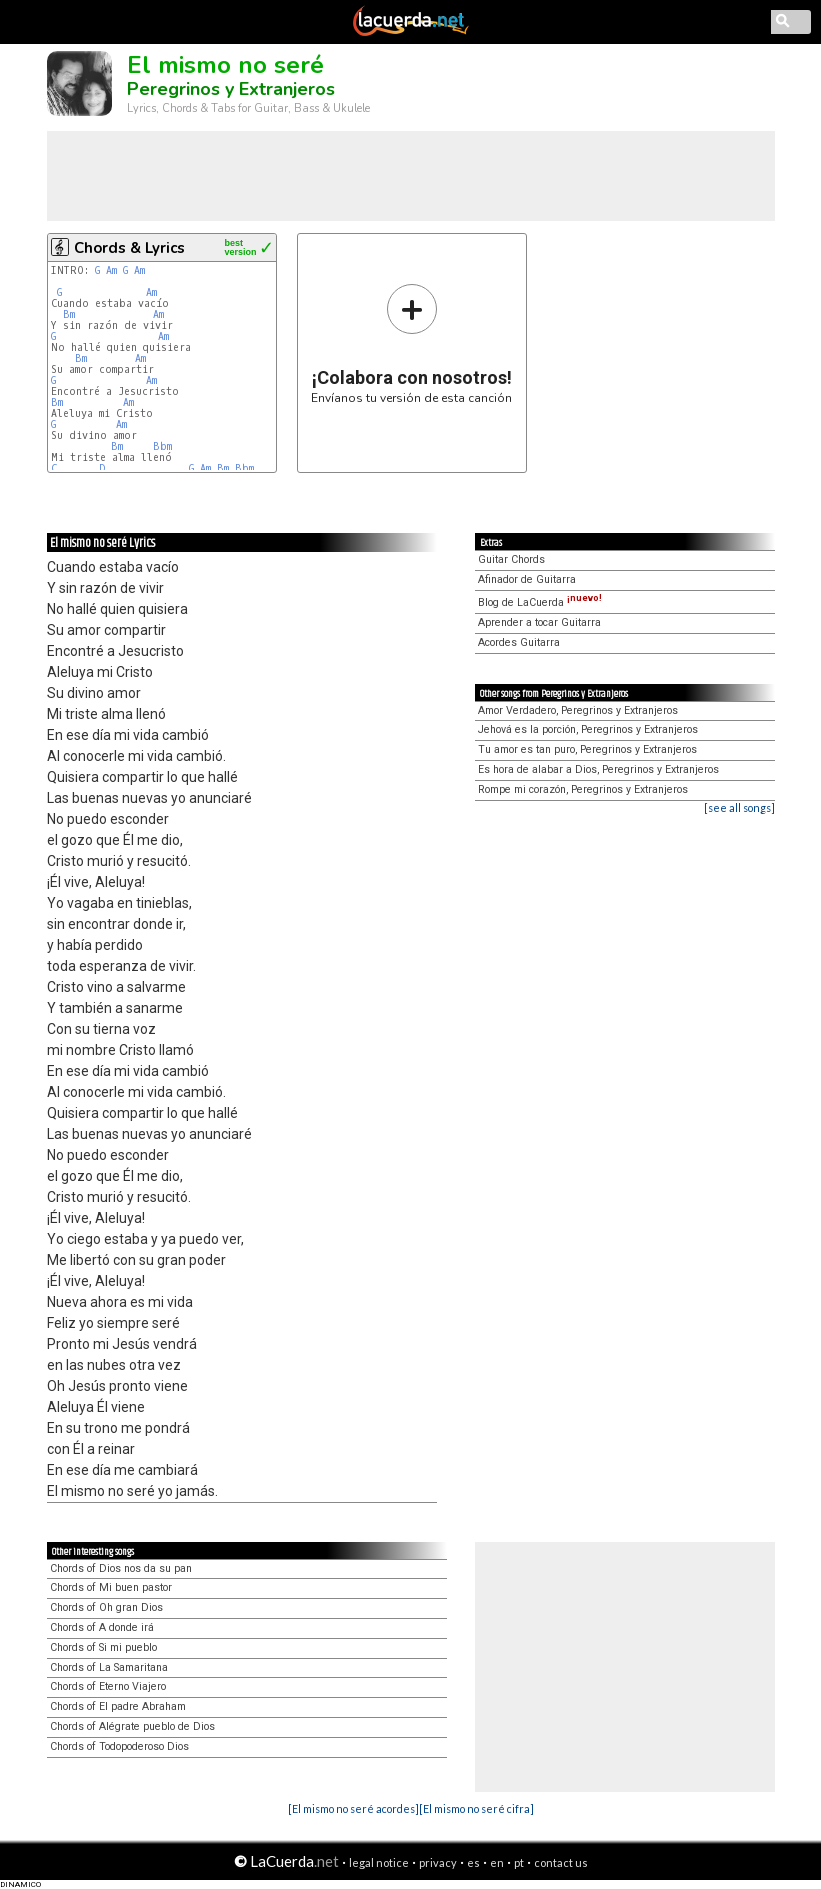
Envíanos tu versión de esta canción (411, 343)
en (497, 1862)
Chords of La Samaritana (109, 1667)
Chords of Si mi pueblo (103, 1647)
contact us (561, 1862)
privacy (438, 1862)
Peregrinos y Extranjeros (231, 89)
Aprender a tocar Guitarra (539, 622)
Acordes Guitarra (519, 642)
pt (519, 1862)
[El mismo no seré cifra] (476, 1808)
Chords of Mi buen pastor (111, 1587)
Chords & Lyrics (129, 248)
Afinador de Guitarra (527, 579)
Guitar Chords (511, 559)
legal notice (379, 1862)
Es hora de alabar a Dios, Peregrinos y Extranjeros (598, 769)
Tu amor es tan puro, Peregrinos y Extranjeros (587, 749)
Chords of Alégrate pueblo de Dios (132, 1726)
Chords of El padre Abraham (118, 1706)
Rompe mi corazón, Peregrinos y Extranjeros (583, 789)
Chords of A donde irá (102, 1627)
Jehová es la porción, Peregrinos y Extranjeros (588, 729)
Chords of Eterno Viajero (108, 1686)
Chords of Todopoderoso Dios (119, 1746)
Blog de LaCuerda (540, 602)
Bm (69, 314)
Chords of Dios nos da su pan (121, 1568)
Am (111, 270)
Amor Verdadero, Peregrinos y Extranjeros (578, 710)
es (473, 1862)
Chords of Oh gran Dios (106, 1607)
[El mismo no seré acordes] (353, 1808)
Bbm (162, 446)
